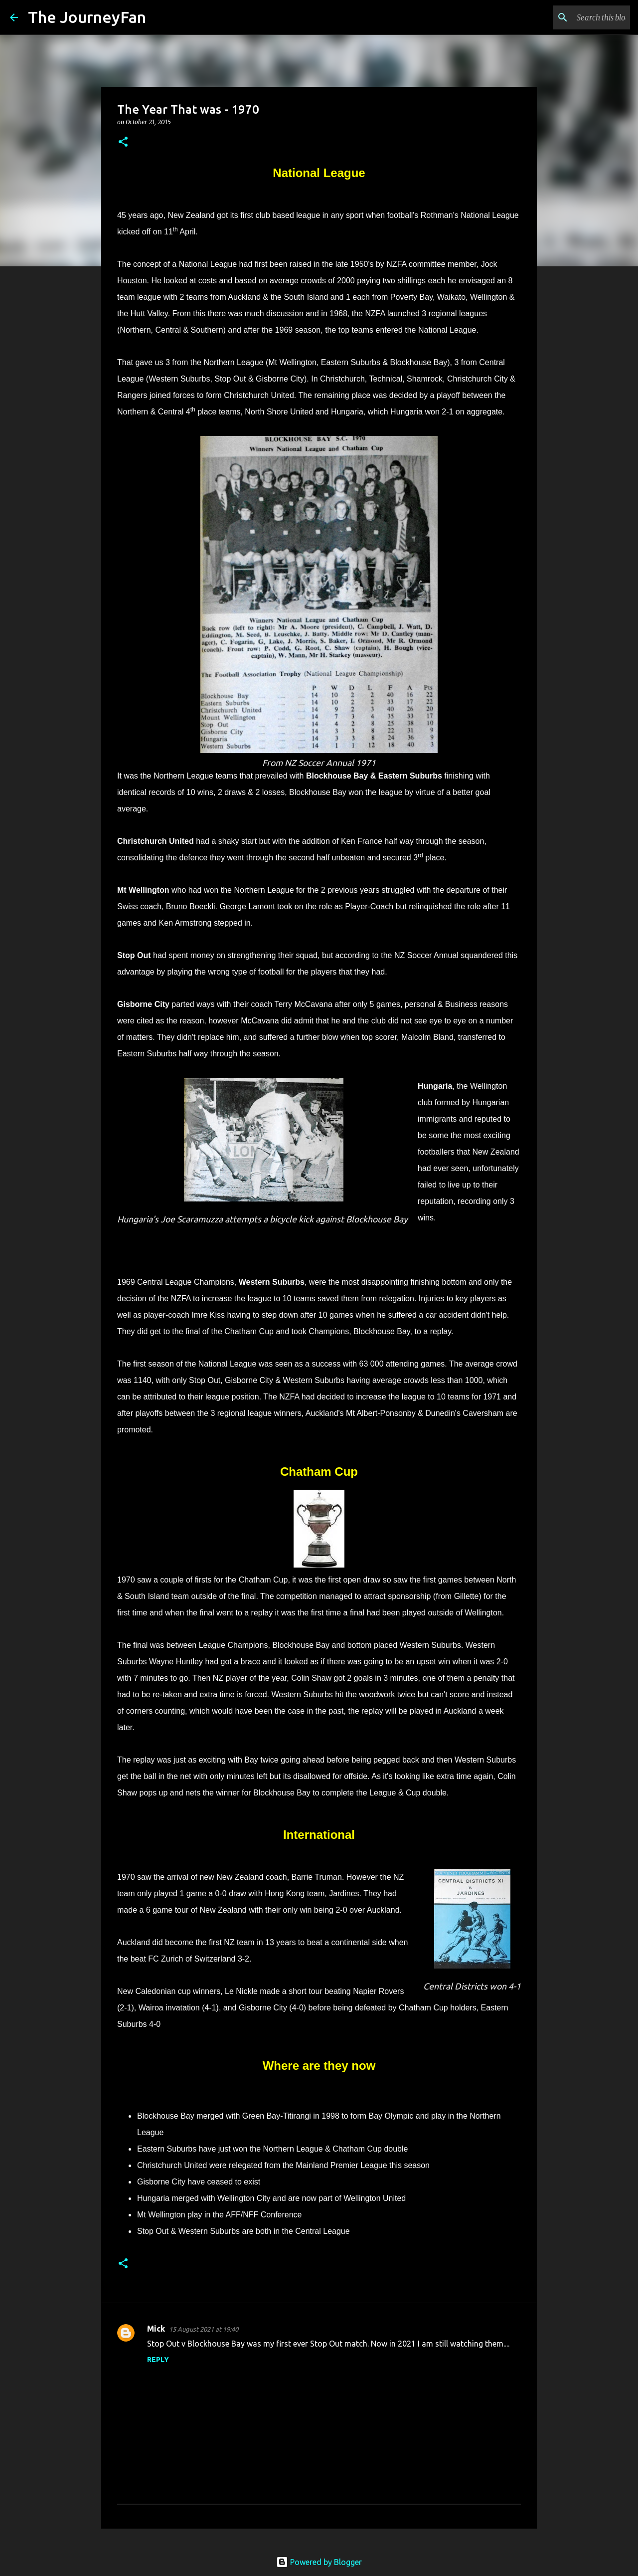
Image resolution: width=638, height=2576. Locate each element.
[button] (123, 142)
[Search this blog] (577, 17)
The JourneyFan (87, 17)
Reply (158, 2360)
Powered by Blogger (319, 2562)
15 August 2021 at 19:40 (203, 2329)
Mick (156, 2328)
